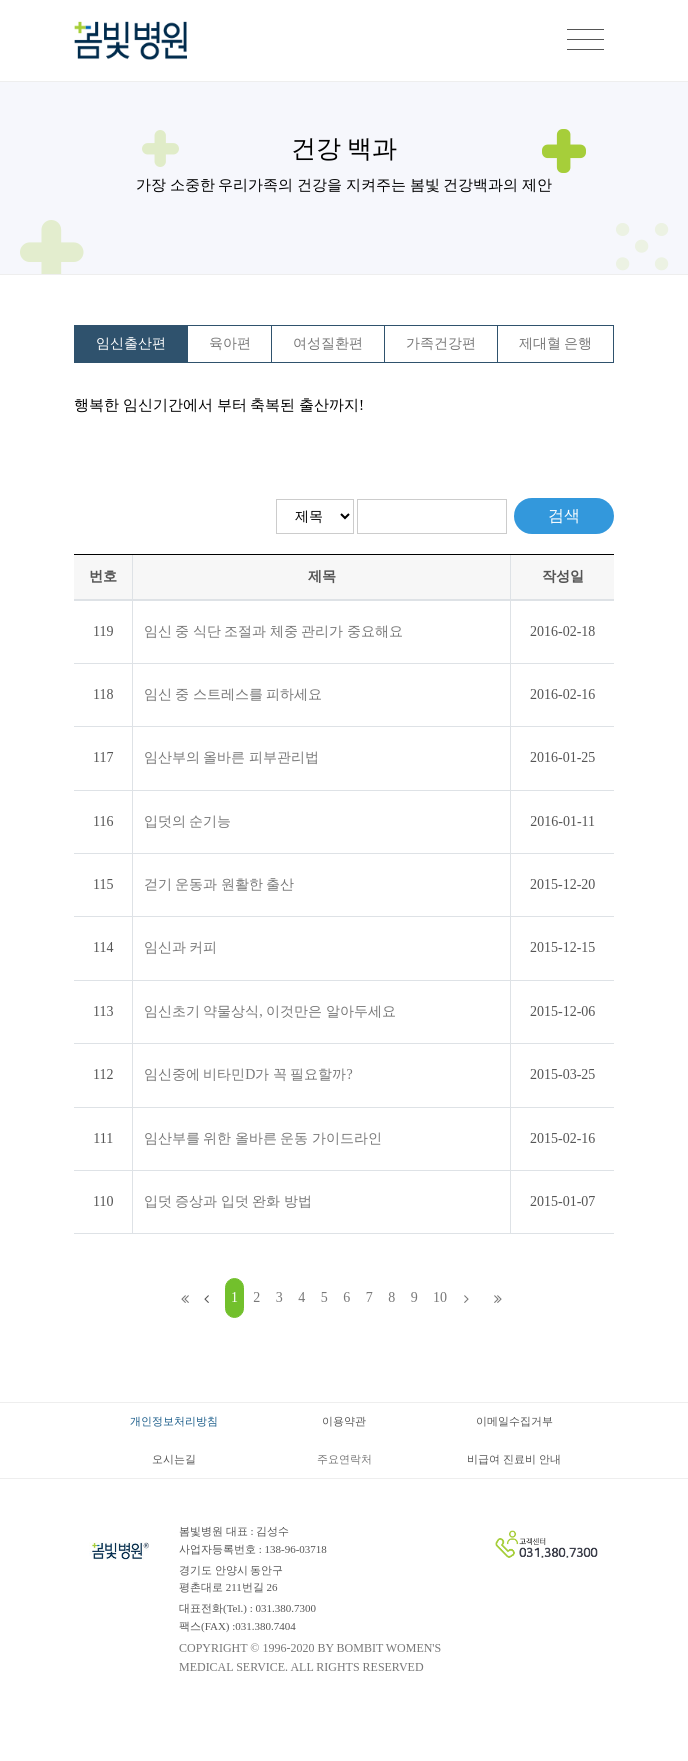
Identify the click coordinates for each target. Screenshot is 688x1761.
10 (440, 1297)
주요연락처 (344, 1459)
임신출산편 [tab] (131, 343)
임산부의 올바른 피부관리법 (231, 757)
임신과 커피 (181, 947)
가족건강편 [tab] (441, 343)
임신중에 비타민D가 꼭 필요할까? (248, 1074)
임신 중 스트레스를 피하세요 (233, 694)
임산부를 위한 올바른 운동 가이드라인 (263, 1138)
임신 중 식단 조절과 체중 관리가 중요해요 (273, 631)
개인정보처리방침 (174, 1421)
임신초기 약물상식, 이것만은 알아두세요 (270, 1011)
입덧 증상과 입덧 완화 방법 (228, 1201)
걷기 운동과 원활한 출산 (219, 884)
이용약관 (344, 1421)
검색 (564, 515)
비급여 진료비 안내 (514, 1459)
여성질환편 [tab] (328, 343)
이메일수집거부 (514, 1421)
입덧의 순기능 (188, 821)
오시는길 (174, 1459)
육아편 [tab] (230, 343)
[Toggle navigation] (585, 40)
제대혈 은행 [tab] (556, 343)
